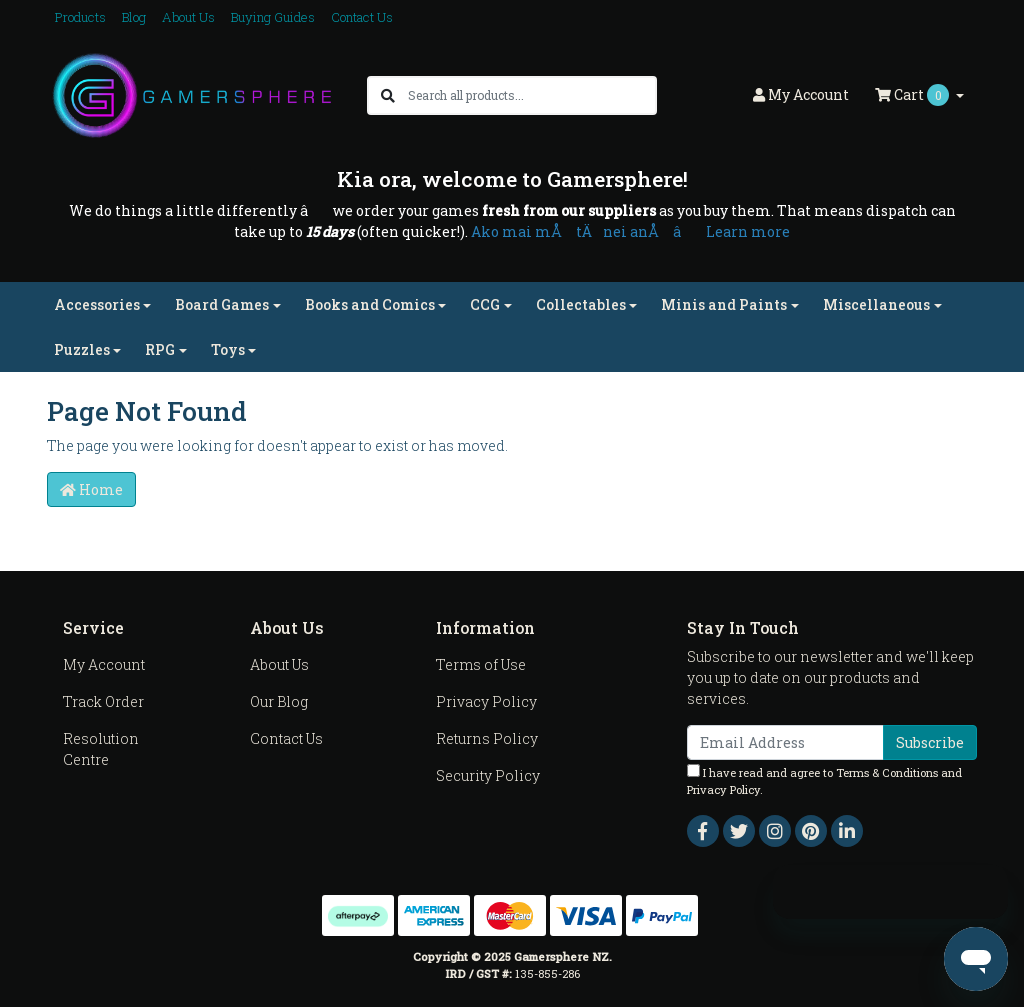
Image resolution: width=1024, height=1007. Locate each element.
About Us (188, 17)
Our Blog (279, 701)
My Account (104, 664)
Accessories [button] (97, 304)
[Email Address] (785, 742)
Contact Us (362, 17)
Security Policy (488, 775)
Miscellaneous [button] (876, 304)
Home (91, 489)
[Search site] (388, 95)
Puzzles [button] (82, 349)
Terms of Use (481, 664)
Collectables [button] (581, 304)
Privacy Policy (486, 701)
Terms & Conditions (887, 772)
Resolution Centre (101, 749)
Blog (134, 17)
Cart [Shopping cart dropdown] (913, 95)
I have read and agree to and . (824, 780)
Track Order (103, 701)
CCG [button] (485, 304)
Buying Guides (273, 17)
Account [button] (801, 94)
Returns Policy (487, 738)
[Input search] (531, 95)
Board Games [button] (222, 304)
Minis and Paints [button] (724, 304)
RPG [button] (160, 349)
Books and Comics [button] (370, 304)
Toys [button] (228, 349)
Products (80, 17)
